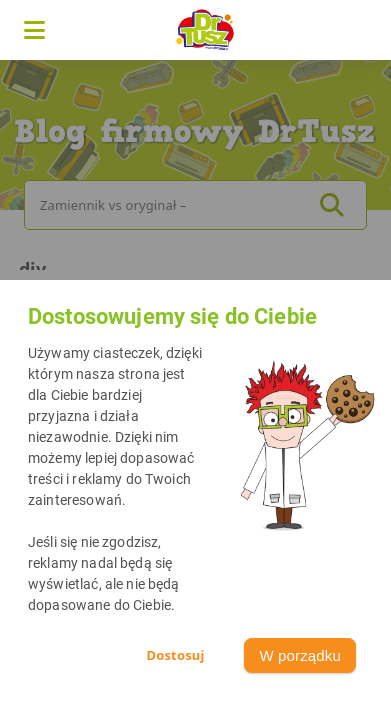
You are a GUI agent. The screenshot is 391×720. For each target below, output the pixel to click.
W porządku (300, 655)
